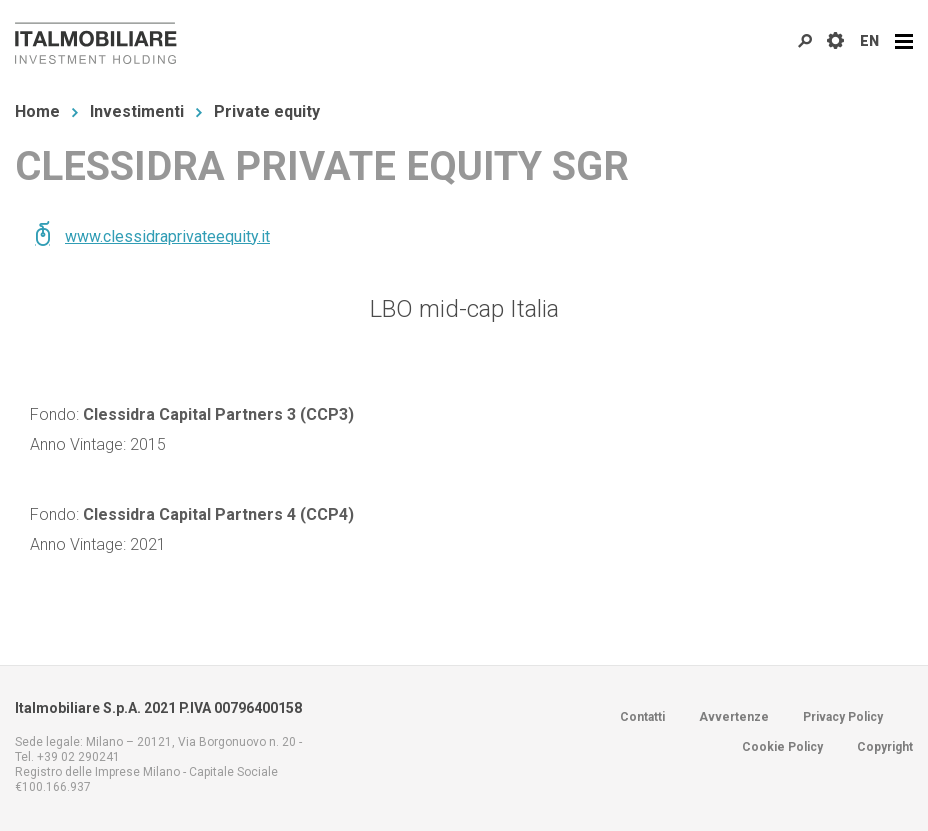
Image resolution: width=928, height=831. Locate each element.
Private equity (267, 111)
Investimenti (137, 111)
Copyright (885, 747)
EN (869, 41)
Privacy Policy (843, 717)
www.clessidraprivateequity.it (167, 236)
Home (37, 111)
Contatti (642, 717)
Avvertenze (734, 717)
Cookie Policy (782, 747)
